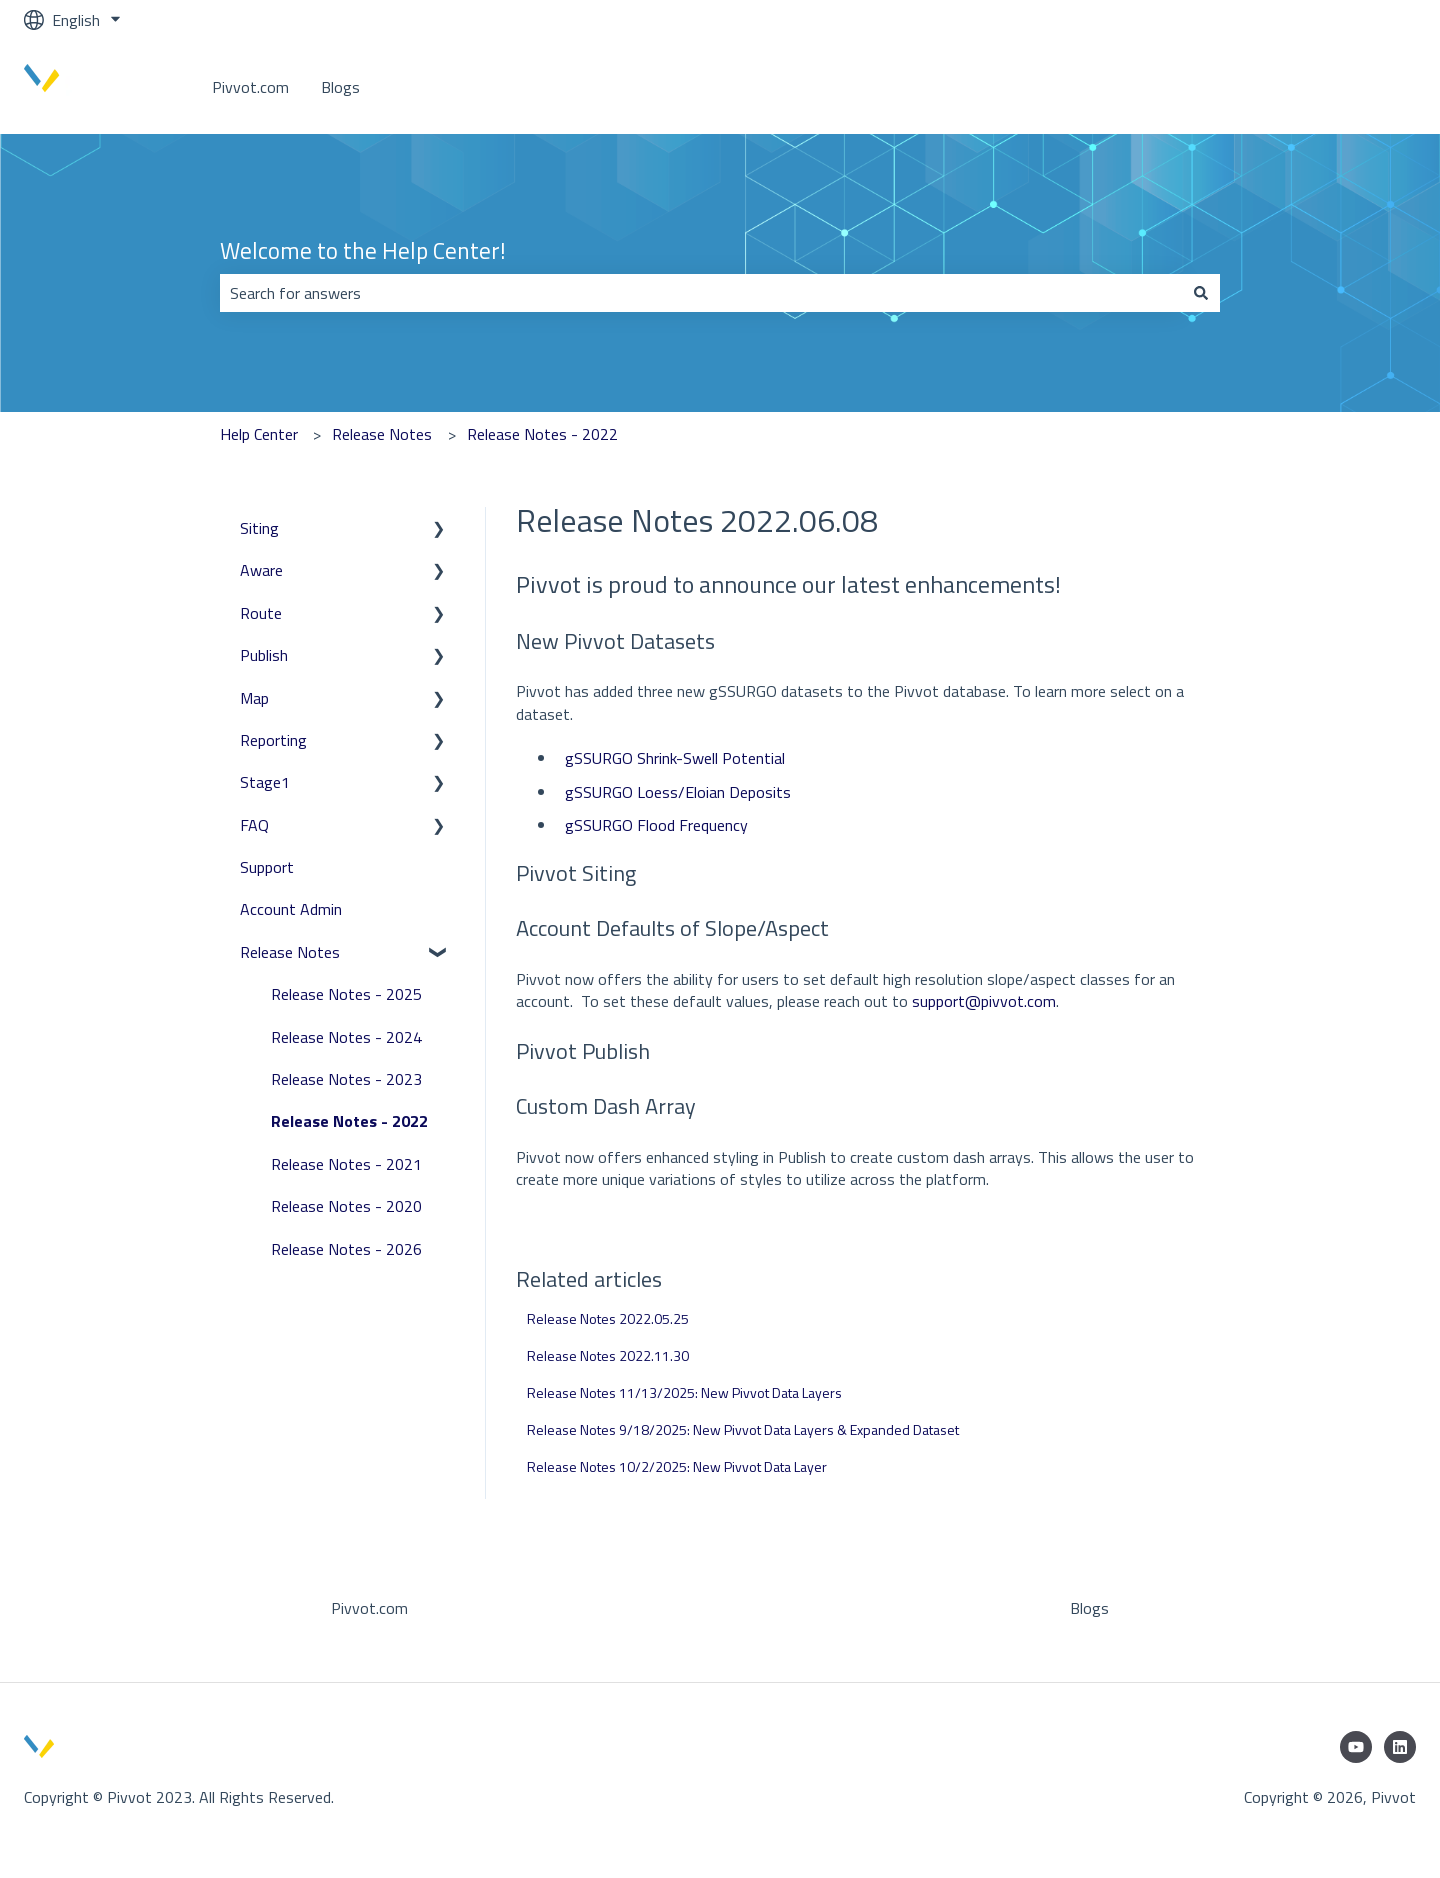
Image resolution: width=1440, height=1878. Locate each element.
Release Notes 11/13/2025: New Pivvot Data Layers (684, 1392)
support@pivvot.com (984, 1001)
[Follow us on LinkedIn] (1400, 1747)
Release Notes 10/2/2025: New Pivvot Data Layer (677, 1466)
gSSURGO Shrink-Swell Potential (675, 758)
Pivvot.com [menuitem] (369, 1608)
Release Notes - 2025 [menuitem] (346, 994)
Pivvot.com (250, 87)
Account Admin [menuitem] (291, 909)
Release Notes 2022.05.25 (608, 1318)
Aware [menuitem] (261, 570)
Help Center (259, 434)
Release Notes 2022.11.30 (608, 1355)
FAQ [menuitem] (254, 825)
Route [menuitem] (261, 613)
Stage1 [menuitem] (265, 782)
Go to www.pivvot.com (1317, 87)
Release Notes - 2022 (542, 434)
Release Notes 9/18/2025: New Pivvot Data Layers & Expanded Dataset (743, 1429)
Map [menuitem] (254, 698)
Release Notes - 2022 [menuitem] (349, 1121)
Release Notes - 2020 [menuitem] (346, 1206)
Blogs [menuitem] (1089, 1608)
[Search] (1201, 293)
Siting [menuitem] (259, 528)
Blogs (340, 87)
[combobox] (701, 293)
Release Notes (382, 434)
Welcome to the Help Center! (363, 251)
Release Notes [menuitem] (290, 952)
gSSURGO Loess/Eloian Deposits (678, 792)
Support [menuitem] (267, 867)
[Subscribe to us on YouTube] (1356, 1747)
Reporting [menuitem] (273, 740)
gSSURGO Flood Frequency (656, 825)
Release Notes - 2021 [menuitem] (346, 1164)
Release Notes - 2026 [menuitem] (346, 1249)
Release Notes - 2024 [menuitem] (346, 1037)
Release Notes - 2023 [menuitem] (346, 1079)
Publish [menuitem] (264, 655)
